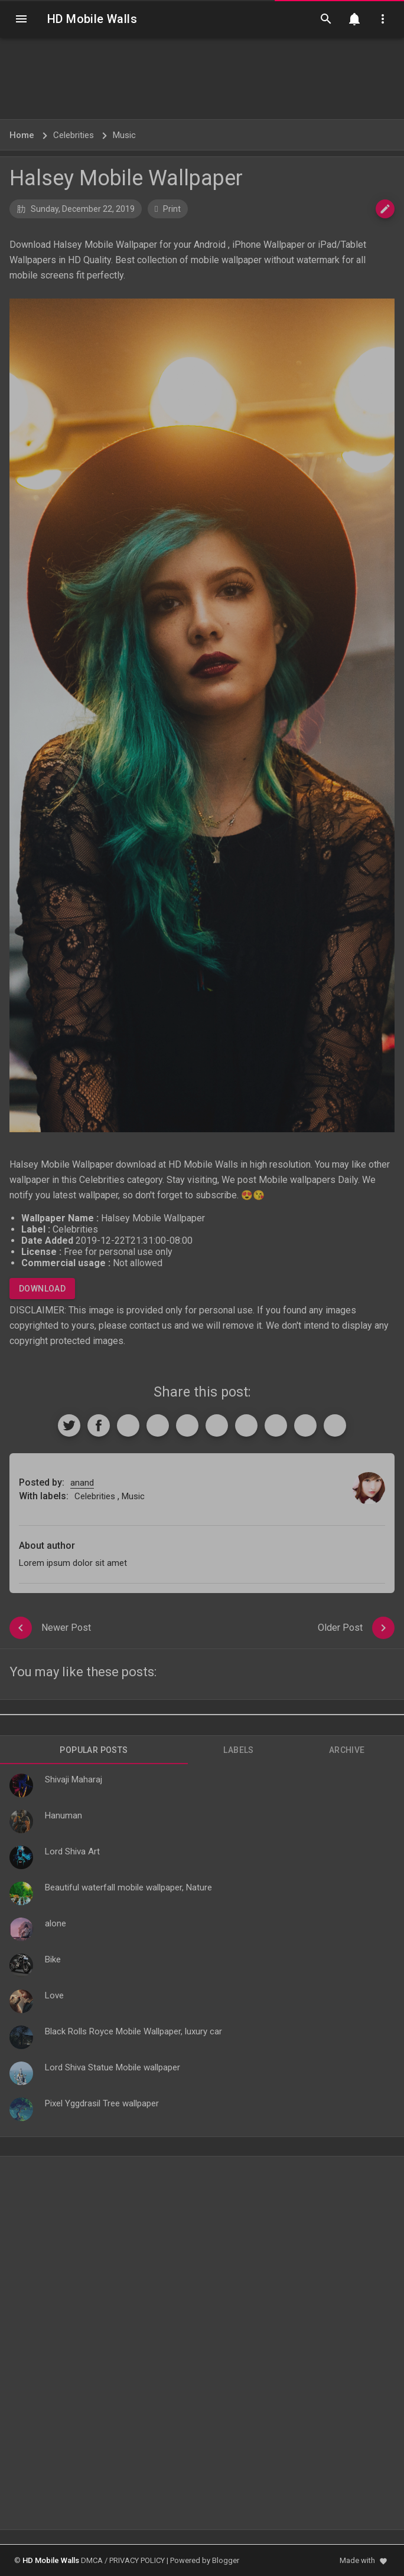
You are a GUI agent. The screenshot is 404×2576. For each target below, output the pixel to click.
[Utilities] (383, 19)
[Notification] (354, 19)
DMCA (92, 2560)
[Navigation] (21, 19)
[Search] (326, 19)
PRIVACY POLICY (137, 2560)
